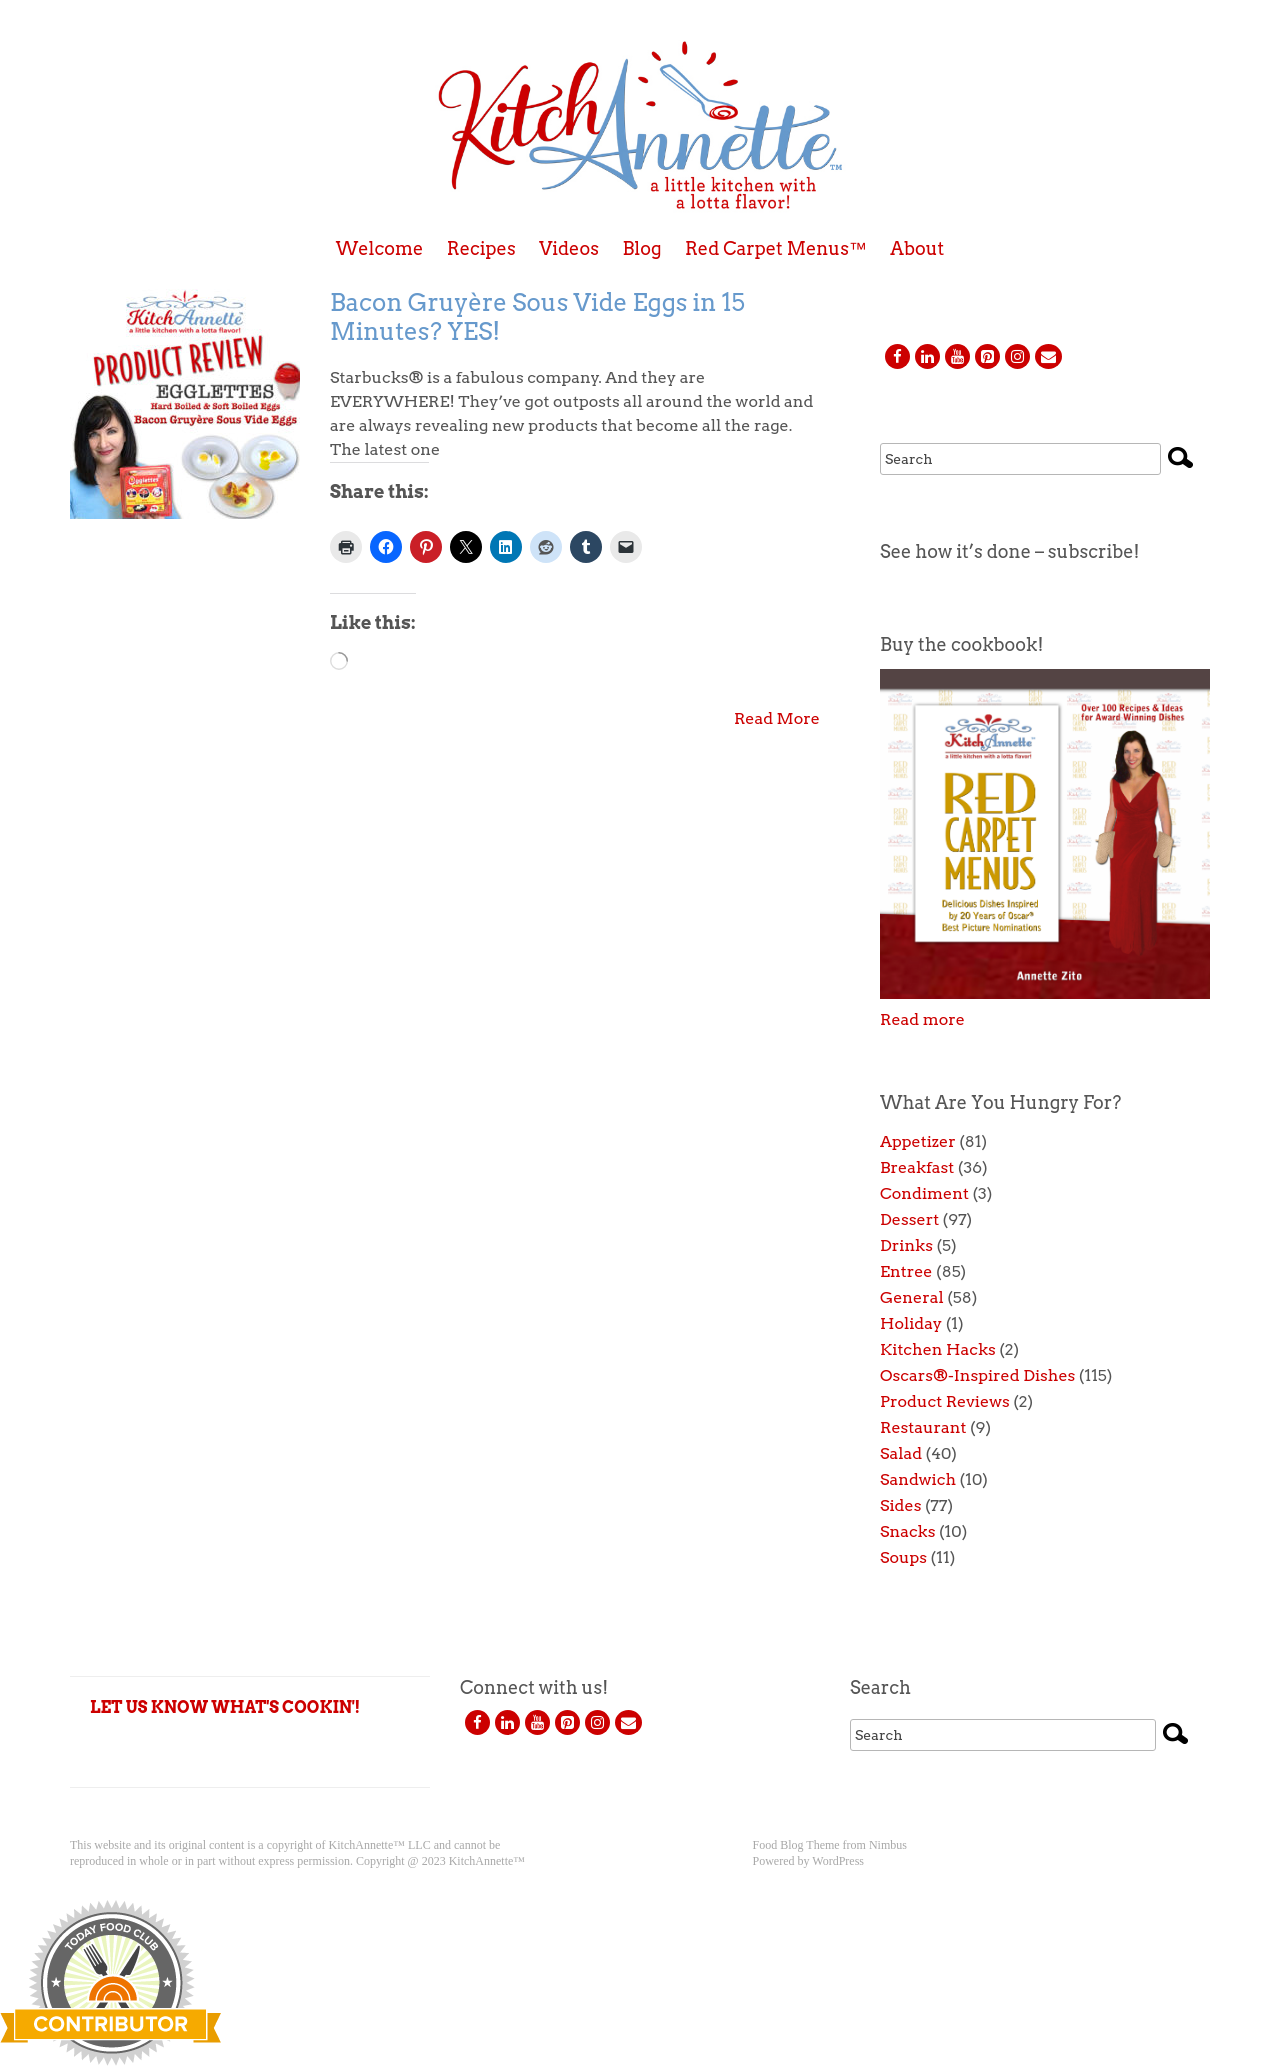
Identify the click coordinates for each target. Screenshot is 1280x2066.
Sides (900, 1505)
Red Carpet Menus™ (776, 249)
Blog (641, 249)
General (912, 1297)
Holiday (911, 1323)
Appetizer (918, 1141)
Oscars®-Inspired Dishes (977, 1375)
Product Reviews (945, 1401)
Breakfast (917, 1167)
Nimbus (888, 1845)
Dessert (909, 1219)
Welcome (380, 249)
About (917, 249)
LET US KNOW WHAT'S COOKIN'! (225, 1707)
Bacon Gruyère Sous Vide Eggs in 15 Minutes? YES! (537, 317)
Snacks (907, 1531)
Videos (569, 249)
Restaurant (923, 1427)
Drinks (906, 1245)
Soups (903, 1557)
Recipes (481, 249)
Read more (922, 1019)
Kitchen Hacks (938, 1349)
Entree (906, 1271)
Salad (901, 1453)
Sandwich (918, 1479)
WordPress (838, 1861)
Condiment (924, 1193)
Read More (777, 718)
